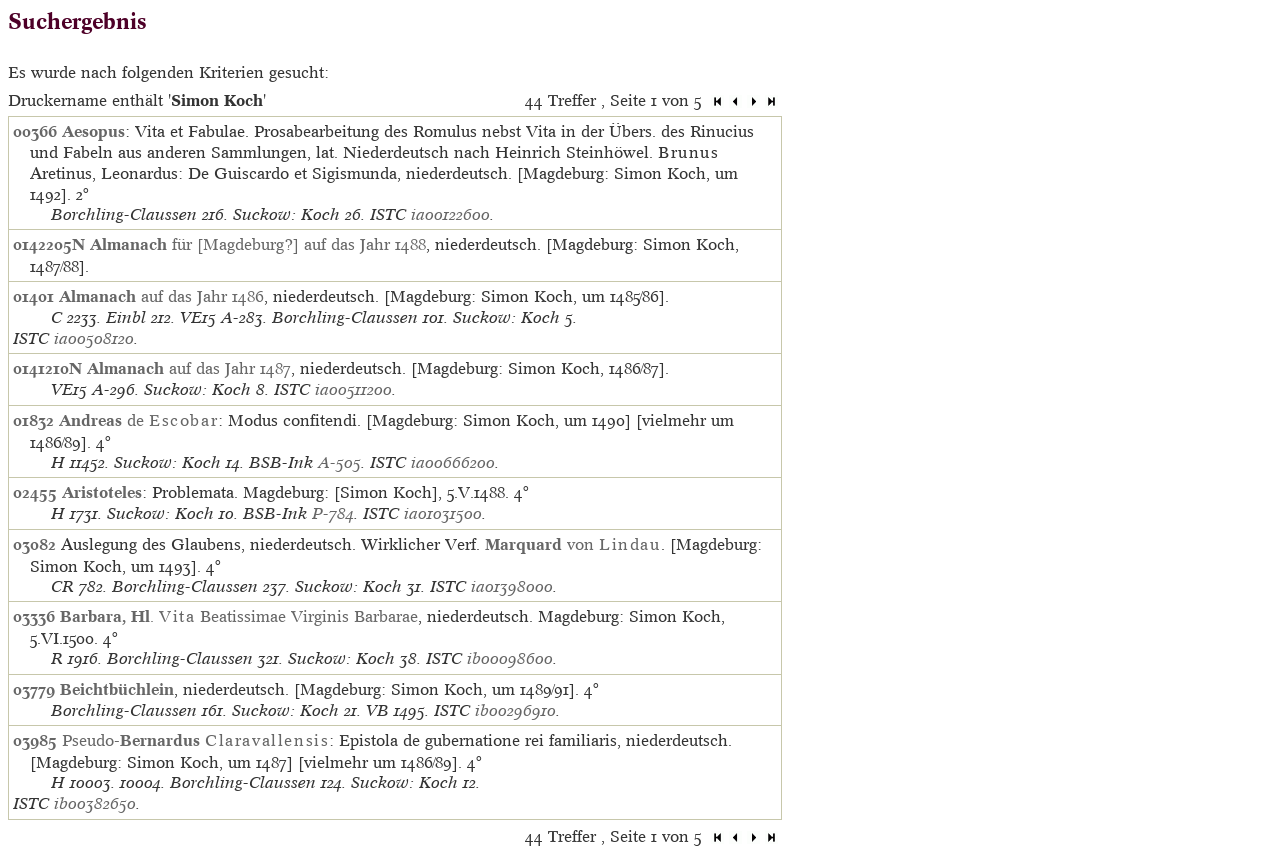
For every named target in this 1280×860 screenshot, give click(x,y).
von (573, 544)
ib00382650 (95, 803)
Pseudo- (195, 740)
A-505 (339, 462)
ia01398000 (512, 586)
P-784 (333, 513)
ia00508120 (94, 338)
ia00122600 (450, 214)
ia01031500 (443, 513)
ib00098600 (510, 658)
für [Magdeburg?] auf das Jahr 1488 (258, 244)
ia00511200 (353, 389)
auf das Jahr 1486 (161, 296)
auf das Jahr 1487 (189, 368)
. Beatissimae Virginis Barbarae (239, 616)
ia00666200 (453, 462)
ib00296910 (515, 710)
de (138, 420)
